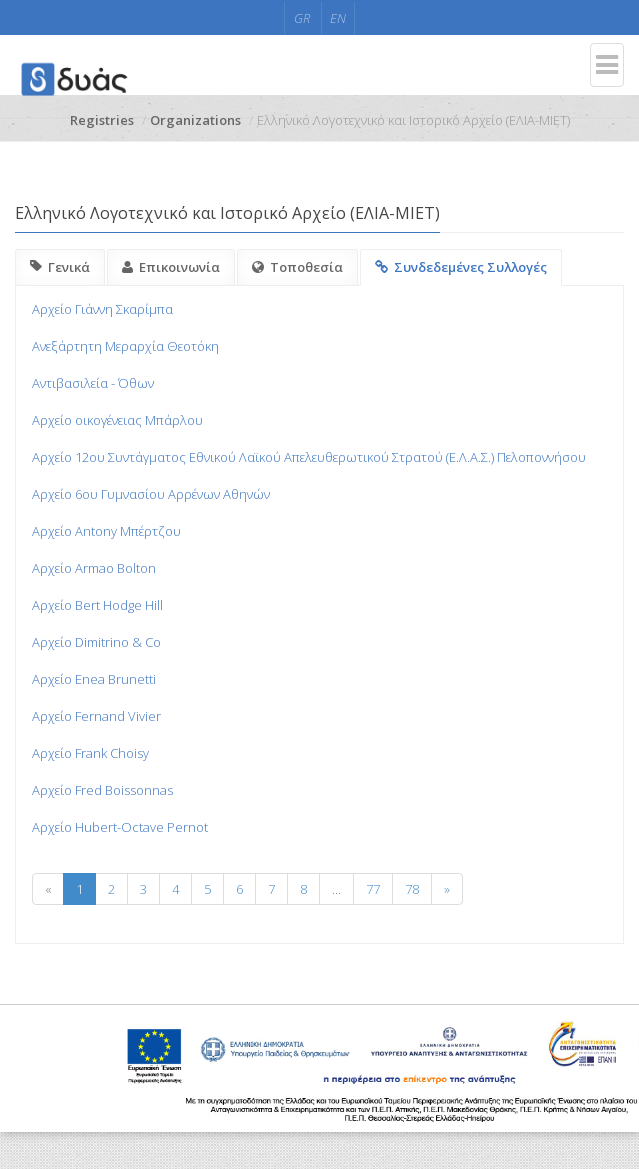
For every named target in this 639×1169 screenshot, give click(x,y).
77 (373, 889)
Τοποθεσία (297, 267)
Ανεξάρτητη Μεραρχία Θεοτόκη (125, 346)
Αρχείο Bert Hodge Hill (97, 605)
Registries (102, 120)
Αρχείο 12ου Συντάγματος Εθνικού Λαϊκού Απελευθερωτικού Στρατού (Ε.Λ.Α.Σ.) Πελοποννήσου (309, 457)
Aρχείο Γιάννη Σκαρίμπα (102, 309)
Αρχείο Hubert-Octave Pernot (120, 827)
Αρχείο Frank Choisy (90, 753)
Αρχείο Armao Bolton (94, 568)
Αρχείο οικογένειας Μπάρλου (117, 420)
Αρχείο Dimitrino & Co (96, 642)
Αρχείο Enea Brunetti (94, 679)
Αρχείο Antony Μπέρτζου (106, 531)
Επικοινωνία (171, 267)
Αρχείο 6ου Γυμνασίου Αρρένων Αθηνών (151, 494)
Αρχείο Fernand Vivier (96, 716)
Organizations (195, 120)
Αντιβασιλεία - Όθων (93, 383)
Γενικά (60, 267)
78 (412, 889)
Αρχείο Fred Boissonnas (102, 790)
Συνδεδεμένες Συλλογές (461, 267)
